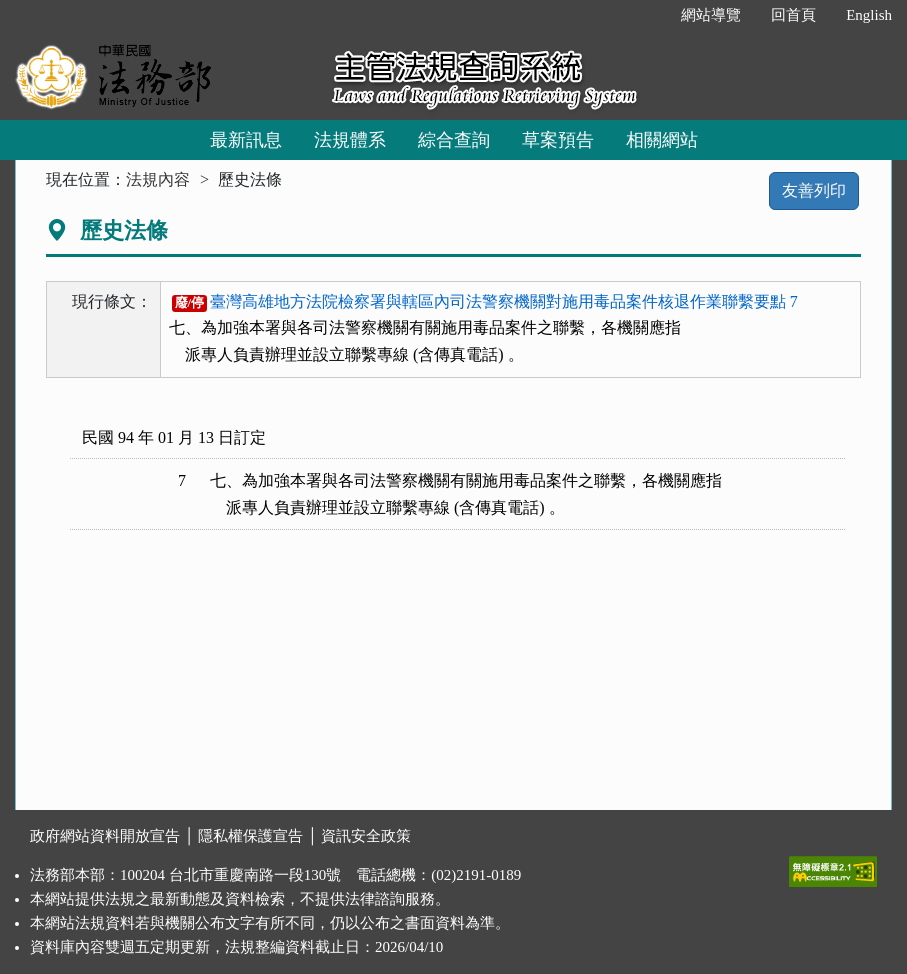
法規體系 (350, 140)
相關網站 (662, 140)
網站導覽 (711, 15)
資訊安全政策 (366, 836)
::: (645, 15)
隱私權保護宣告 (250, 836)
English (869, 15)
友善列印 (814, 190)
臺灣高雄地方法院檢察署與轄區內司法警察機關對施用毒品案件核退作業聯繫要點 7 (485, 301)
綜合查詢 (454, 140)
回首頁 (793, 15)
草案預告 (558, 140)
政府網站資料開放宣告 (105, 836)
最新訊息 (246, 140)
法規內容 (158, 179)
